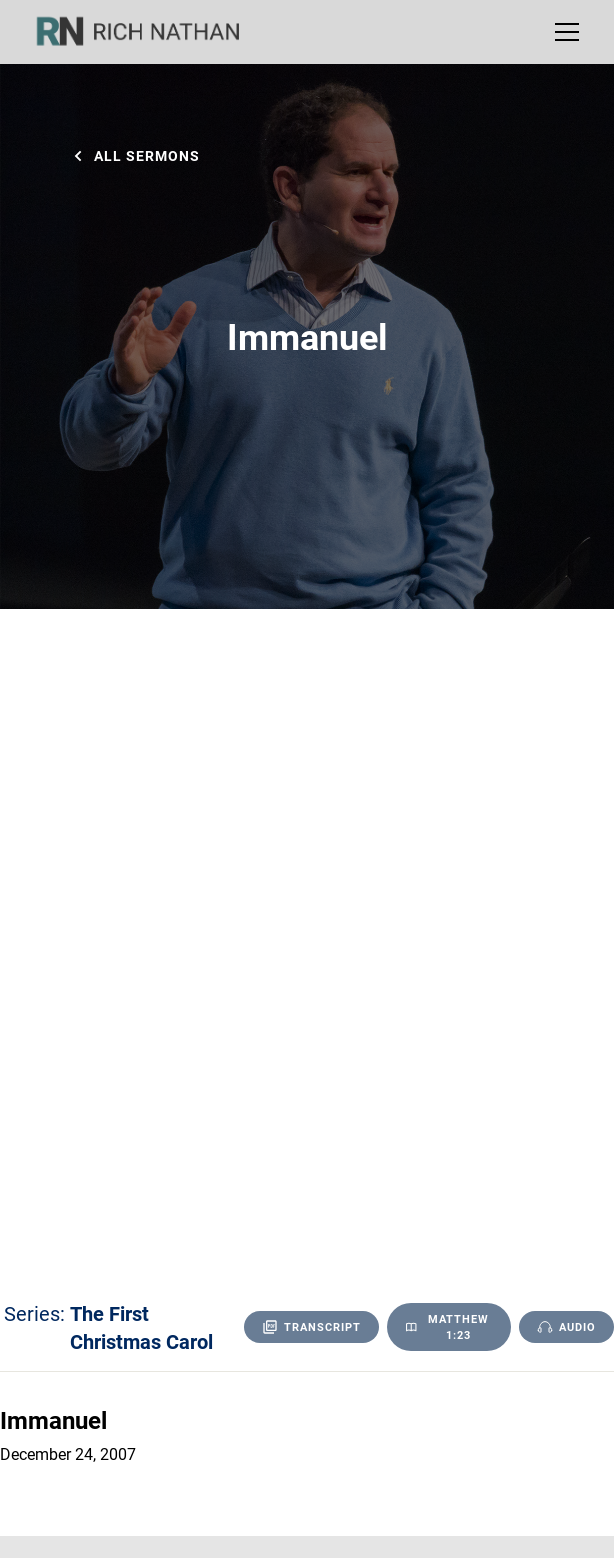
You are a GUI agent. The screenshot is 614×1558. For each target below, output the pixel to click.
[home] (151, 32)
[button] (563, 32)
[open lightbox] (566, 1327)
